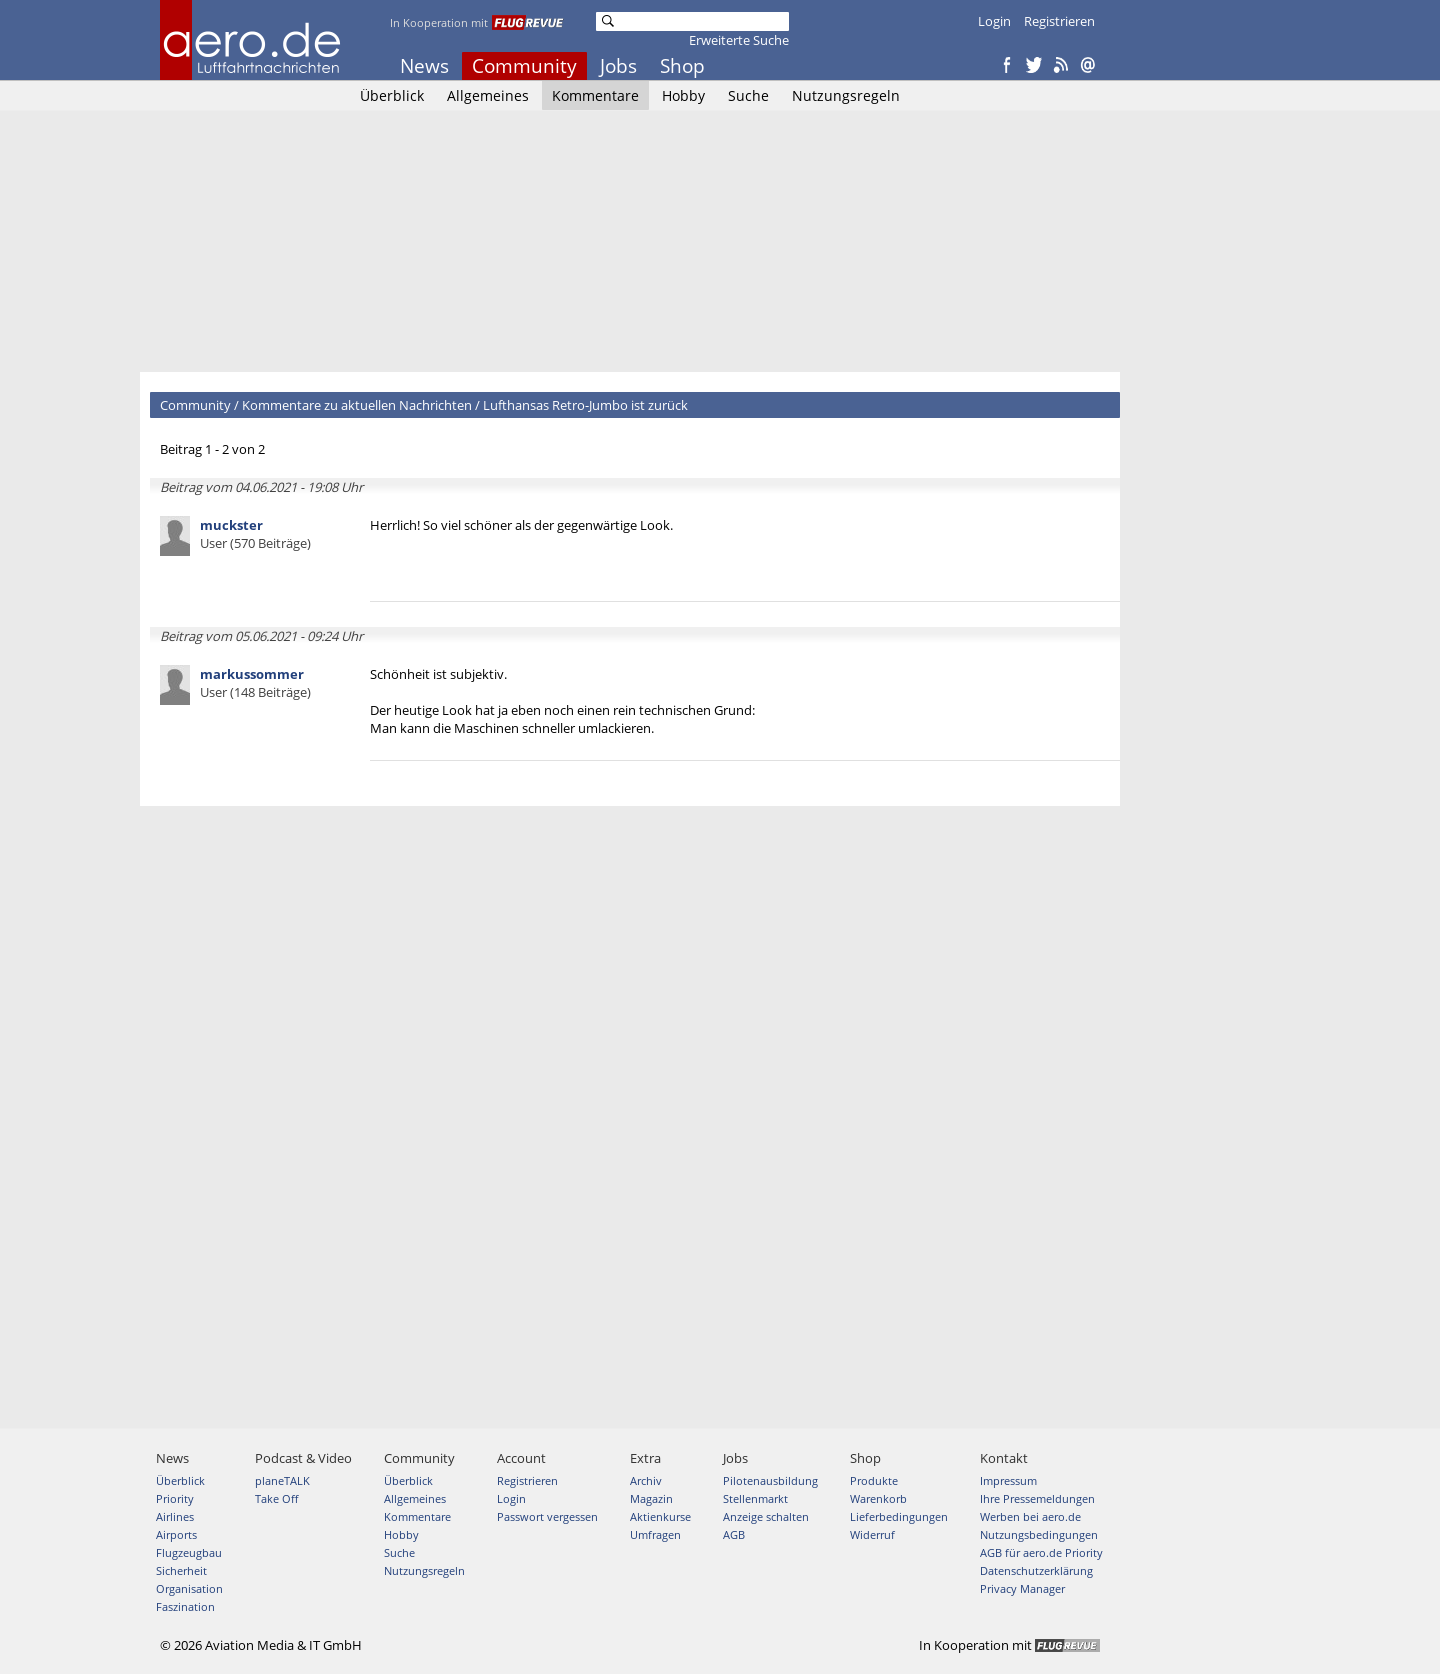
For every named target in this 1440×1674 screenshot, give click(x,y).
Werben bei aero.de (1030, 1516)
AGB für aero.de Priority (1041, 1552)
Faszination (185, 1606)
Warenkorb (878, 1498)
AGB (734, 1534)
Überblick (392, 95)
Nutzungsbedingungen (1039, 1534)
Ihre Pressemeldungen (1037, 1498)
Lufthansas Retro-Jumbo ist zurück (585, 405)
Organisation (189, 1588)
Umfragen (655, 1534)
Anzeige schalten (766, 1516)
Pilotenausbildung (770, 1480)
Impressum (1008, 1480)
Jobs (618, 66)
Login (994, 21)
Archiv (646, 1480)
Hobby (683, 95)
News (424, 66)
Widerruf (872, 1534)
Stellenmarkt (755, 1498)
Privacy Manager (1022, 1588)
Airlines (175, 1516)
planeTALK (282, 1480)
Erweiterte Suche (739, 40)
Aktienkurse (660, 1516)
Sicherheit (181, 1570)
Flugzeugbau (189, 1552)
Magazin (651, 1498)
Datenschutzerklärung (1036, 1570)
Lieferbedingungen (899, 1516)
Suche (748, 95)
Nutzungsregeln (846, 95)
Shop (682, 66)
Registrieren (1059, 21)
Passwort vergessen (547, 1516)
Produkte (874, 1480)
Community (524, 66)
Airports (176, 1534)
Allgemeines (488, 95)
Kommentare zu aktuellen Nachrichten (357, 405)
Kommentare (595, 95)
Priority (175, 1498)
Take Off (276, 1498)
